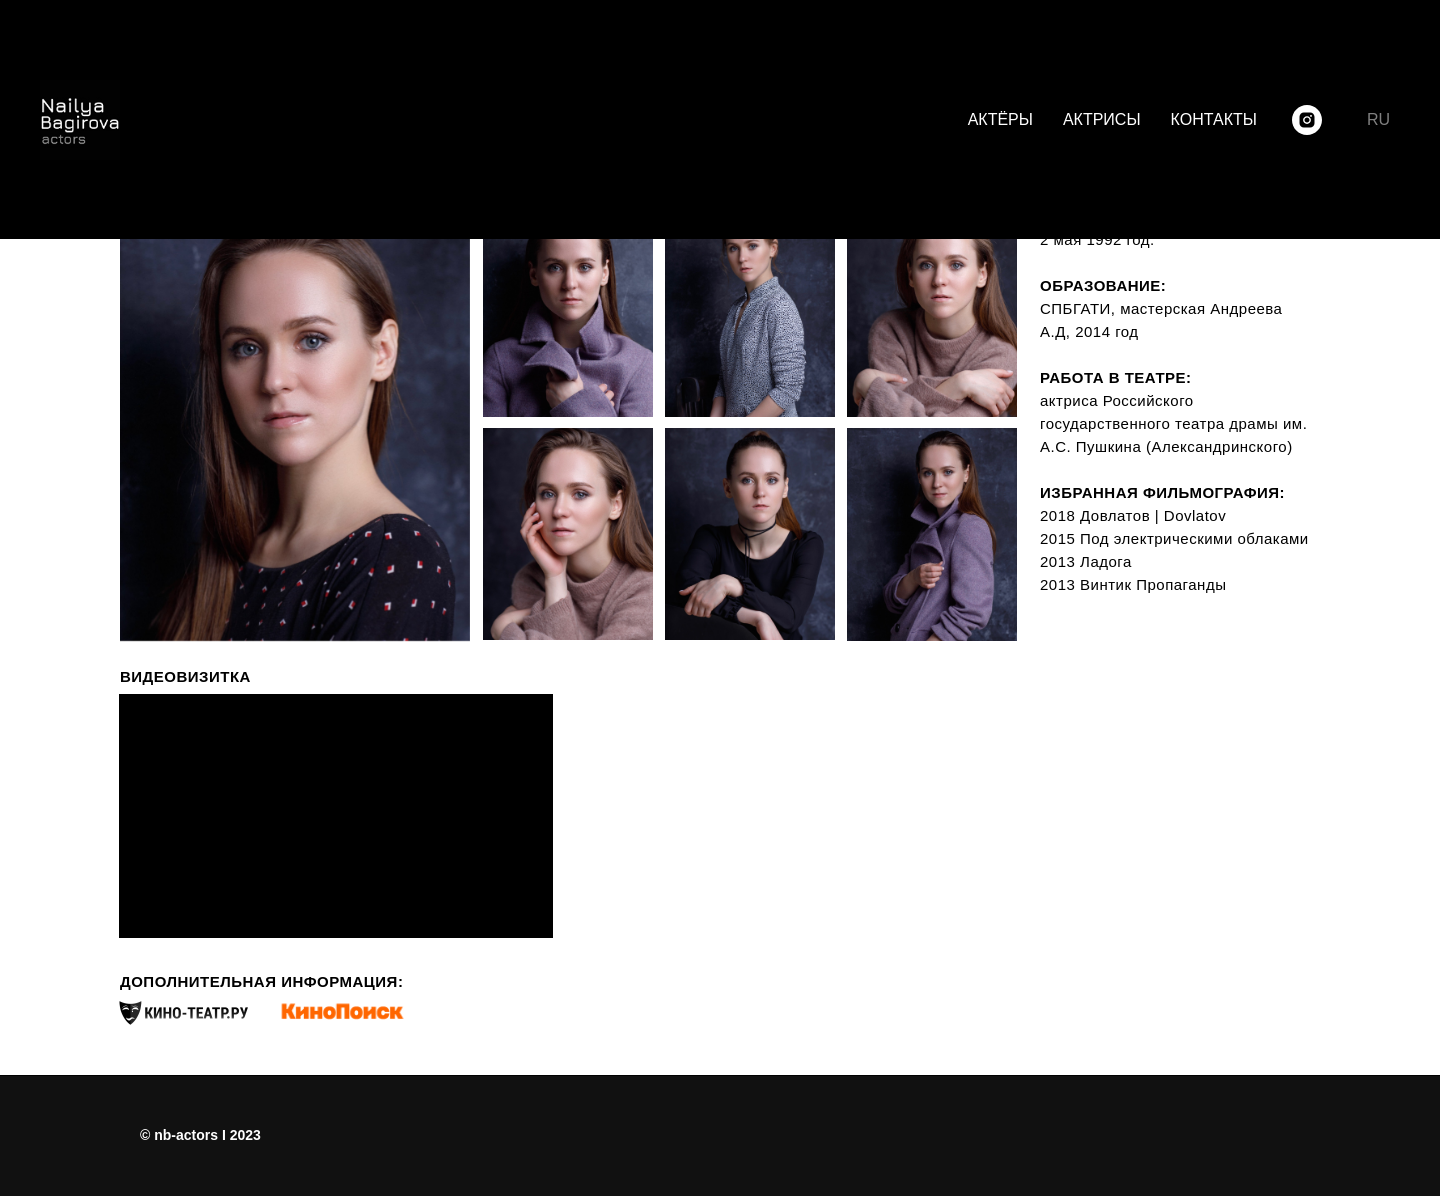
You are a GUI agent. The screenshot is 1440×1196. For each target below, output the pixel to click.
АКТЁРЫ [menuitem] (1000, 119)
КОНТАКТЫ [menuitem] (1214, 119)
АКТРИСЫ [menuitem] (1102, 119)
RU (1378, 119)
